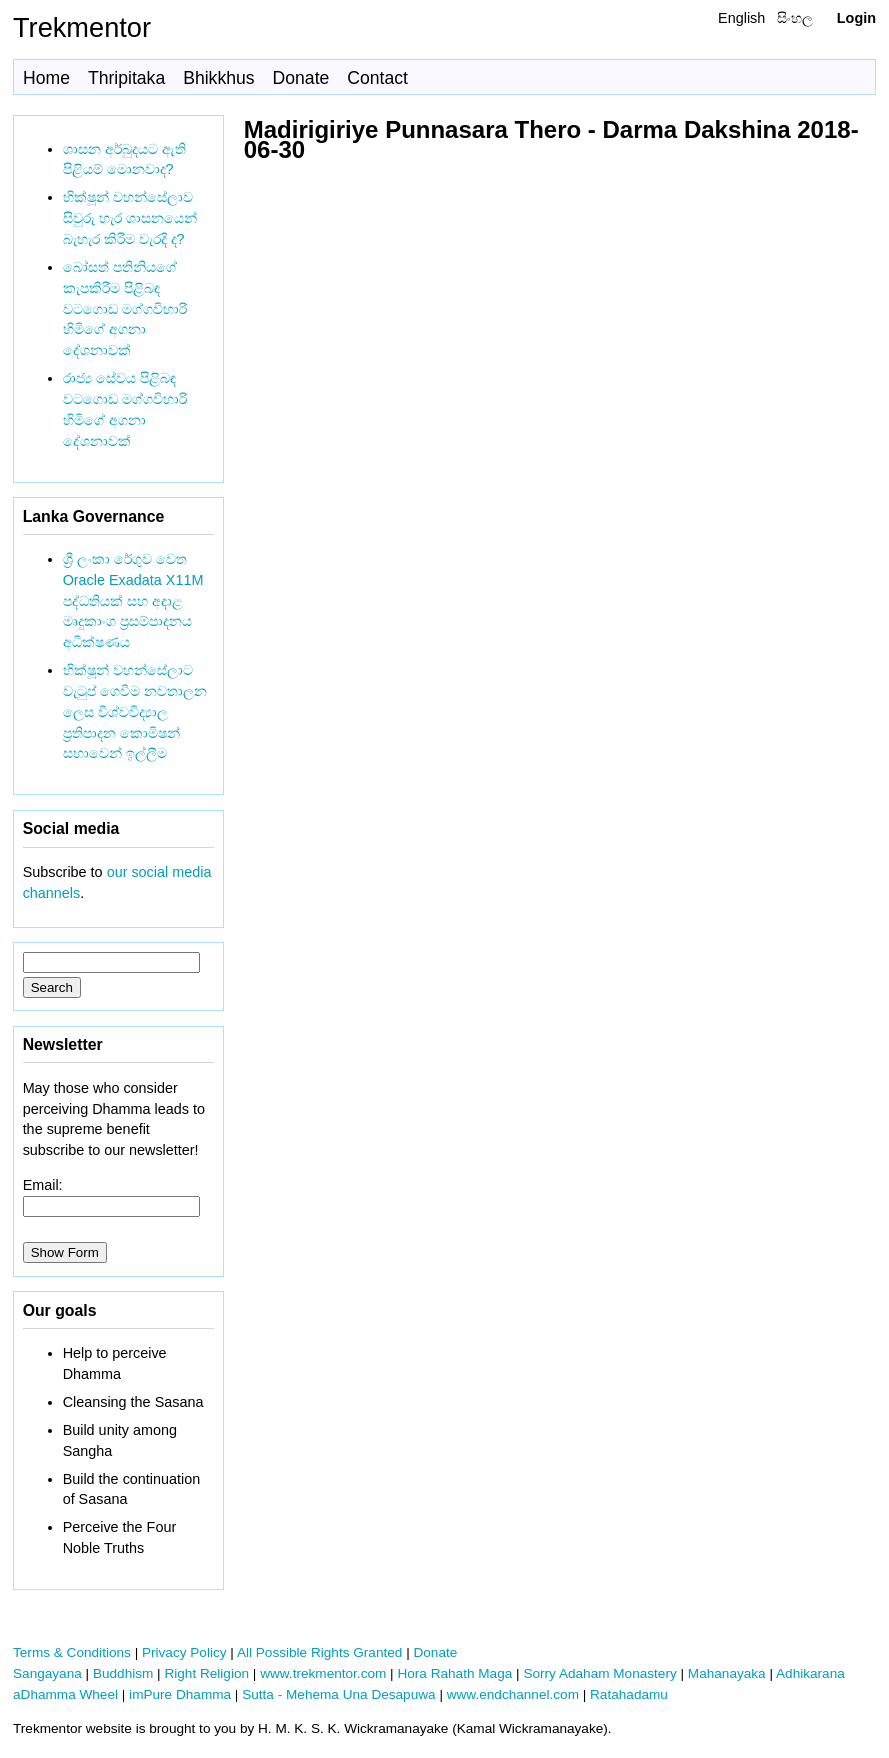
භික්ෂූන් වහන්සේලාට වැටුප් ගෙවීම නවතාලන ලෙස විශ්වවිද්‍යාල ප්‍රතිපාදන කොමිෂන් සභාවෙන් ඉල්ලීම (135, 711)
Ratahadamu (629, 1694)
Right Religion (206, 1673)
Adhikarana (810, 1673)
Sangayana (47, 1673)
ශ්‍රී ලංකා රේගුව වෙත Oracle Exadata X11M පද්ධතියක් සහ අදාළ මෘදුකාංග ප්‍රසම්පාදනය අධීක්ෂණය (133, 600)
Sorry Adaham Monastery (599, 1673)
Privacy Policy (184, 1652)
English (741, 18)
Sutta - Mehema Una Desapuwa (338, 1694)
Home (46, 78)
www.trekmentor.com (323, 1673)
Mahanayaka (727, 1673)
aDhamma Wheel (65, 1694)
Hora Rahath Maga (454, 1673)
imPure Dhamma (180, 1694)
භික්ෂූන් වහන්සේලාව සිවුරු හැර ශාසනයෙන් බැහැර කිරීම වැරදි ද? (130, 218)
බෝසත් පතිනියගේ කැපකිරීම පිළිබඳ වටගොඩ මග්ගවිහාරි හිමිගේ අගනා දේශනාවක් (125, 308)
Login (856, 18)
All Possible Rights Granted (319, 1652)
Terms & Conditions (72, 1652)
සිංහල (795, 18)
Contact (377, 78)
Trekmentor (82, 27)
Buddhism (123, 1673)
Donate (301, 78)
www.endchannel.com (513, 1694)
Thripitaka (126, 78)
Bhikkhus (218, 78)
